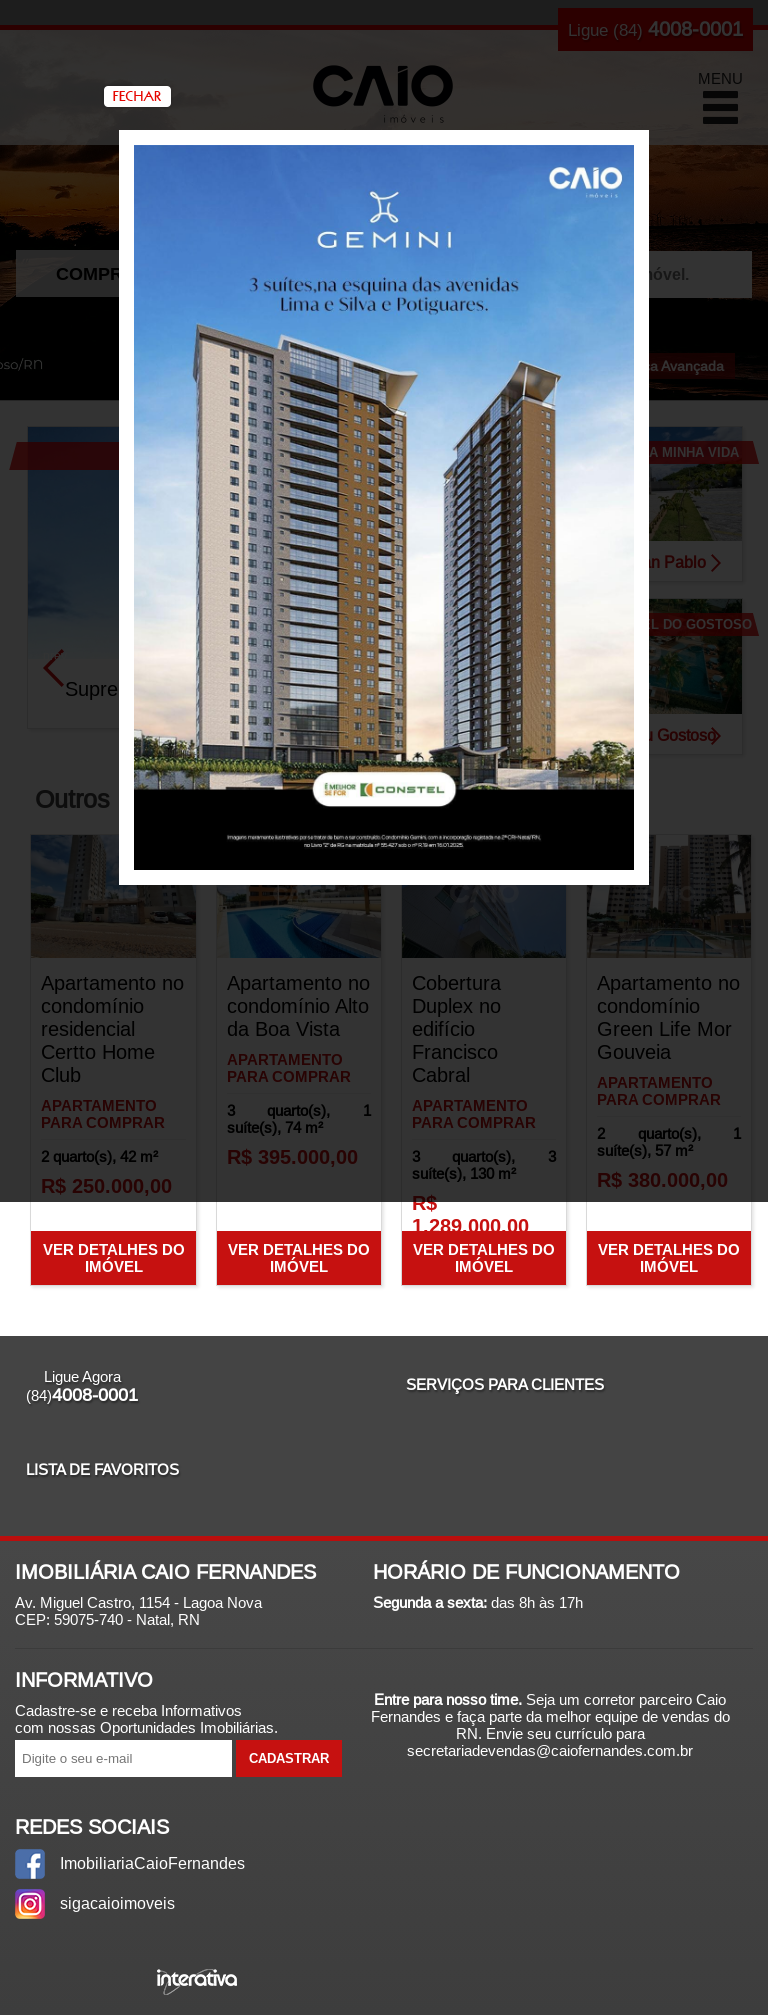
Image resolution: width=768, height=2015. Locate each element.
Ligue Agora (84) (82, 1386)
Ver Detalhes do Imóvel (114, 1258)
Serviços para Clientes (505, 1384)
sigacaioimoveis (117, 1903)
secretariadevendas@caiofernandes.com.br (550, 1750)
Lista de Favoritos (102, 1469)
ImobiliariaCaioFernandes (148, 1863)
